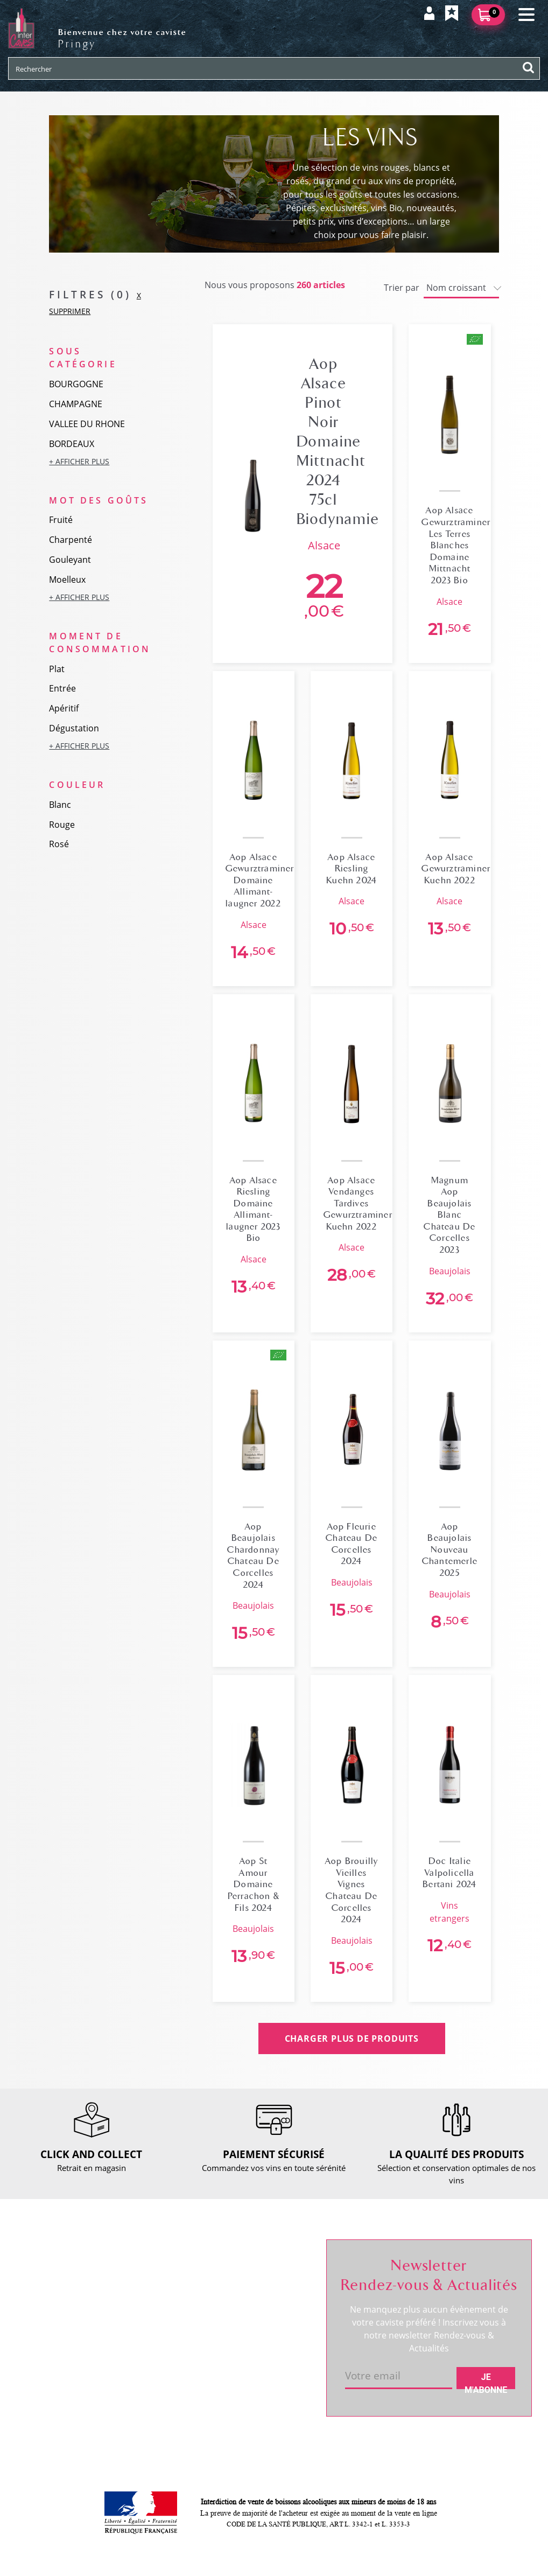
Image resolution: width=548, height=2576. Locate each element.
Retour (140, 2302)
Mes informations (264, 2297)
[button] (99, 461)
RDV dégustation (55, 2311)
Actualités (42, 2329)
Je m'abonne (486, 2380)
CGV (135, 2339)
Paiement (145, 2320)
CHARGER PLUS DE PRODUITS (352, 2038)
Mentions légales (159, 2357)
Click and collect (157, 2284)
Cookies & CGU (156, 2407)
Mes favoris (252, 2315)
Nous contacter (156, 2265)
